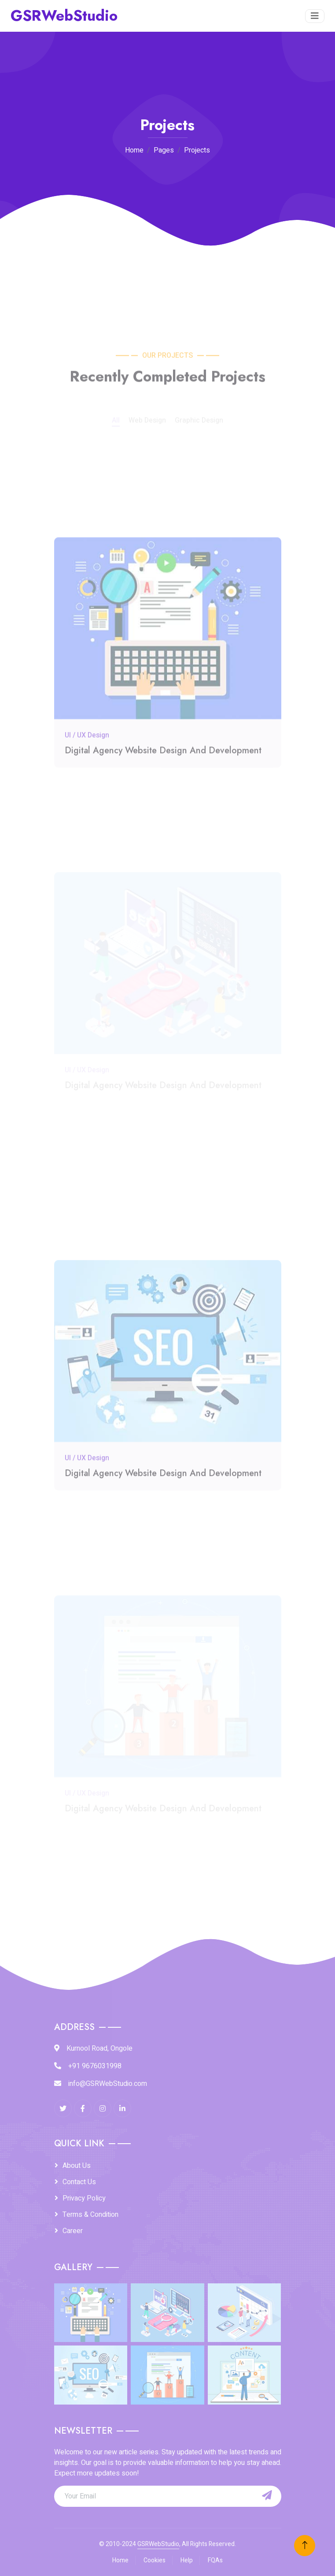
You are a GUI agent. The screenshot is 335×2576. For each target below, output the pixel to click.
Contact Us (79, 2182)
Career (73, 2231)
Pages (164, 150)
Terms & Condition (90, 2214)
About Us (77, 2165)
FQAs (215, 2560)
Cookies (155, 2560)
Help (186, 2560)
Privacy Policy (84, 2198)
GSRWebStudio (158, 2544)
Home (134, 150)
